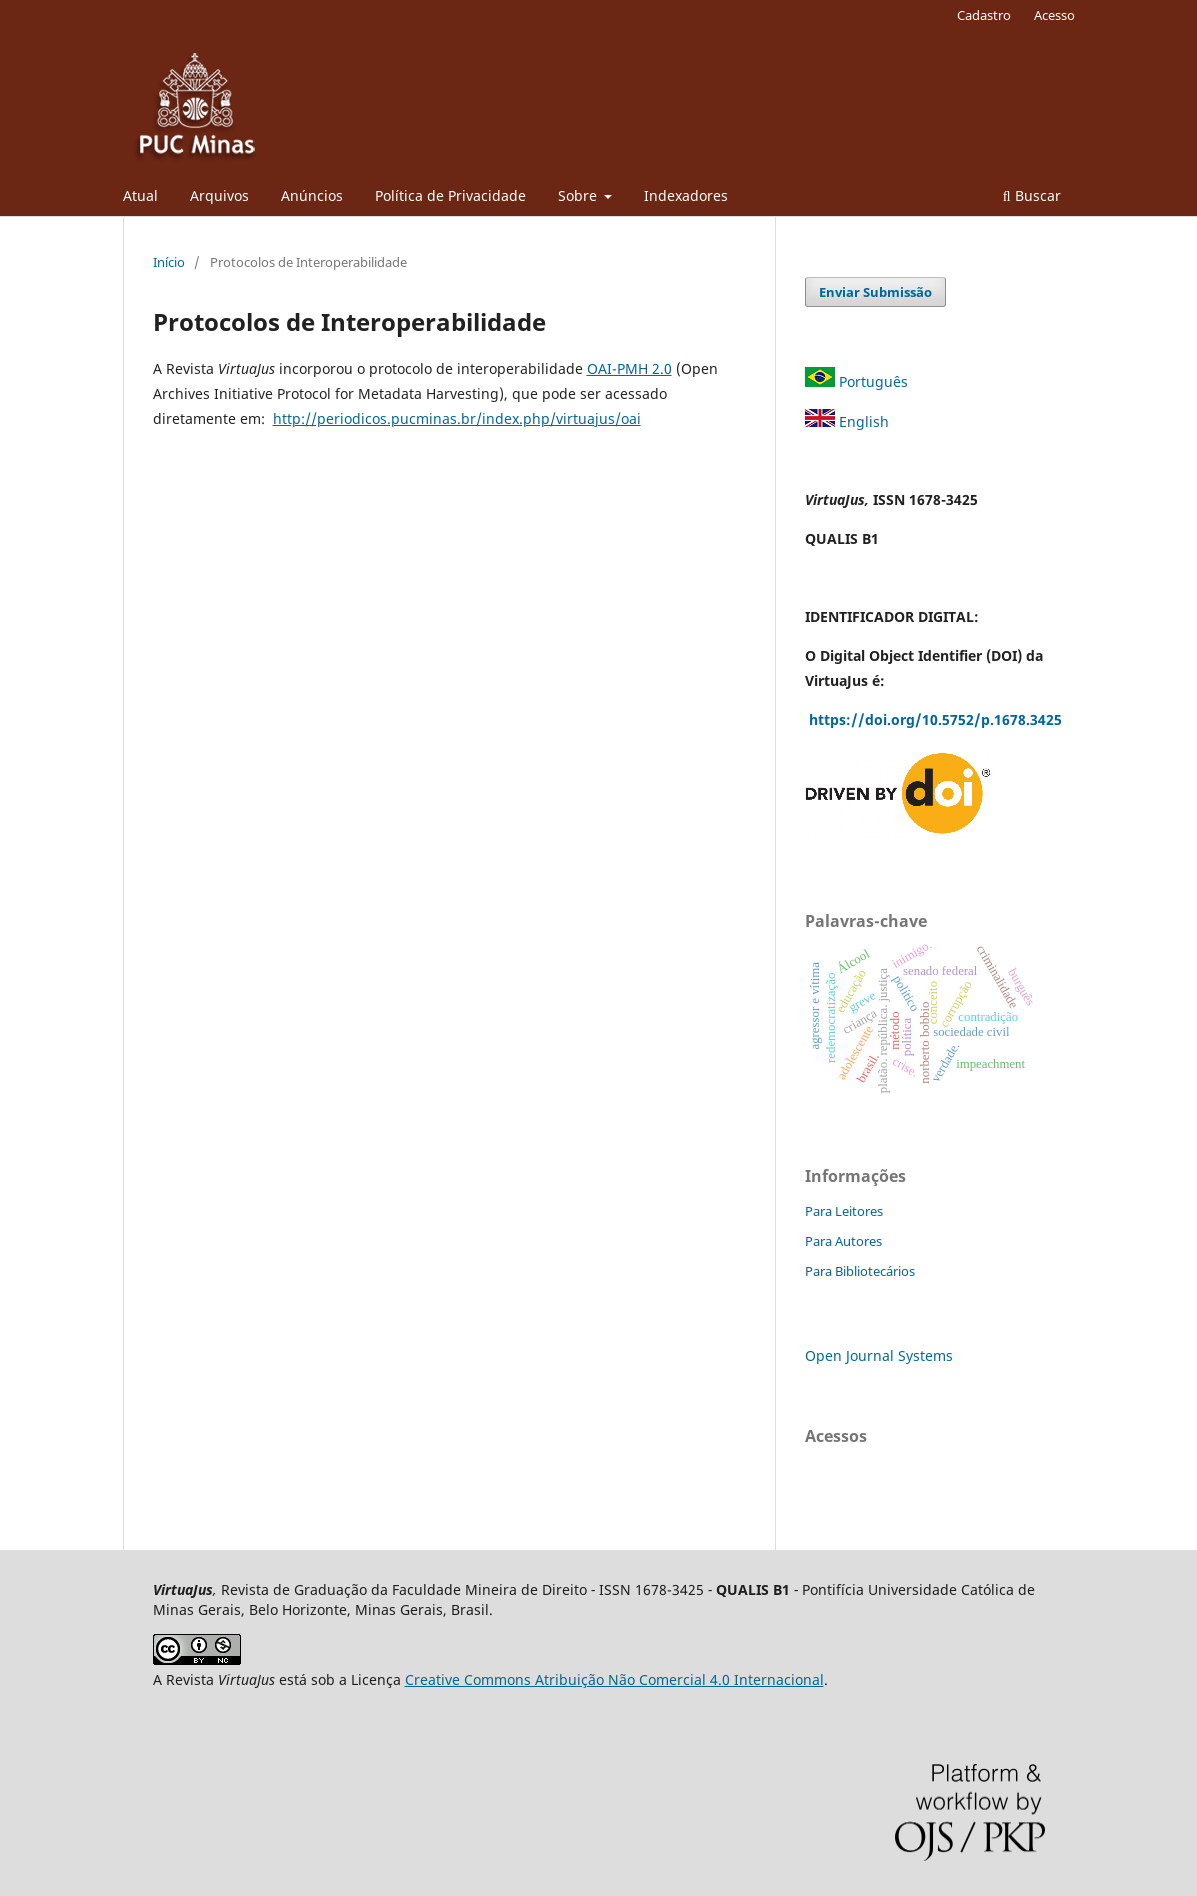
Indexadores (686, 195)
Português (858, 381)
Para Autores (843, 1241)
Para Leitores (844, 1211)
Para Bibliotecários (860, 1271)
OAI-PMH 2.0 (629, 368)
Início (169, 262)
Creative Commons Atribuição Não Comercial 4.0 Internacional (614, 1679)
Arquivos (219, 195)
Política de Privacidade (450, 195)
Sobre (579, 195)
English (849, 421)
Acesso (1054, 15)
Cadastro (984, 15)
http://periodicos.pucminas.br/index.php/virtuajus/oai (457, 418)
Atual (140, 195)
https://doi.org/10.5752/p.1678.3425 (937, 719)
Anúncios (312, 195)
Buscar (1032, 195)
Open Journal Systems (879, 1355)
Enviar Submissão (875, 292)
